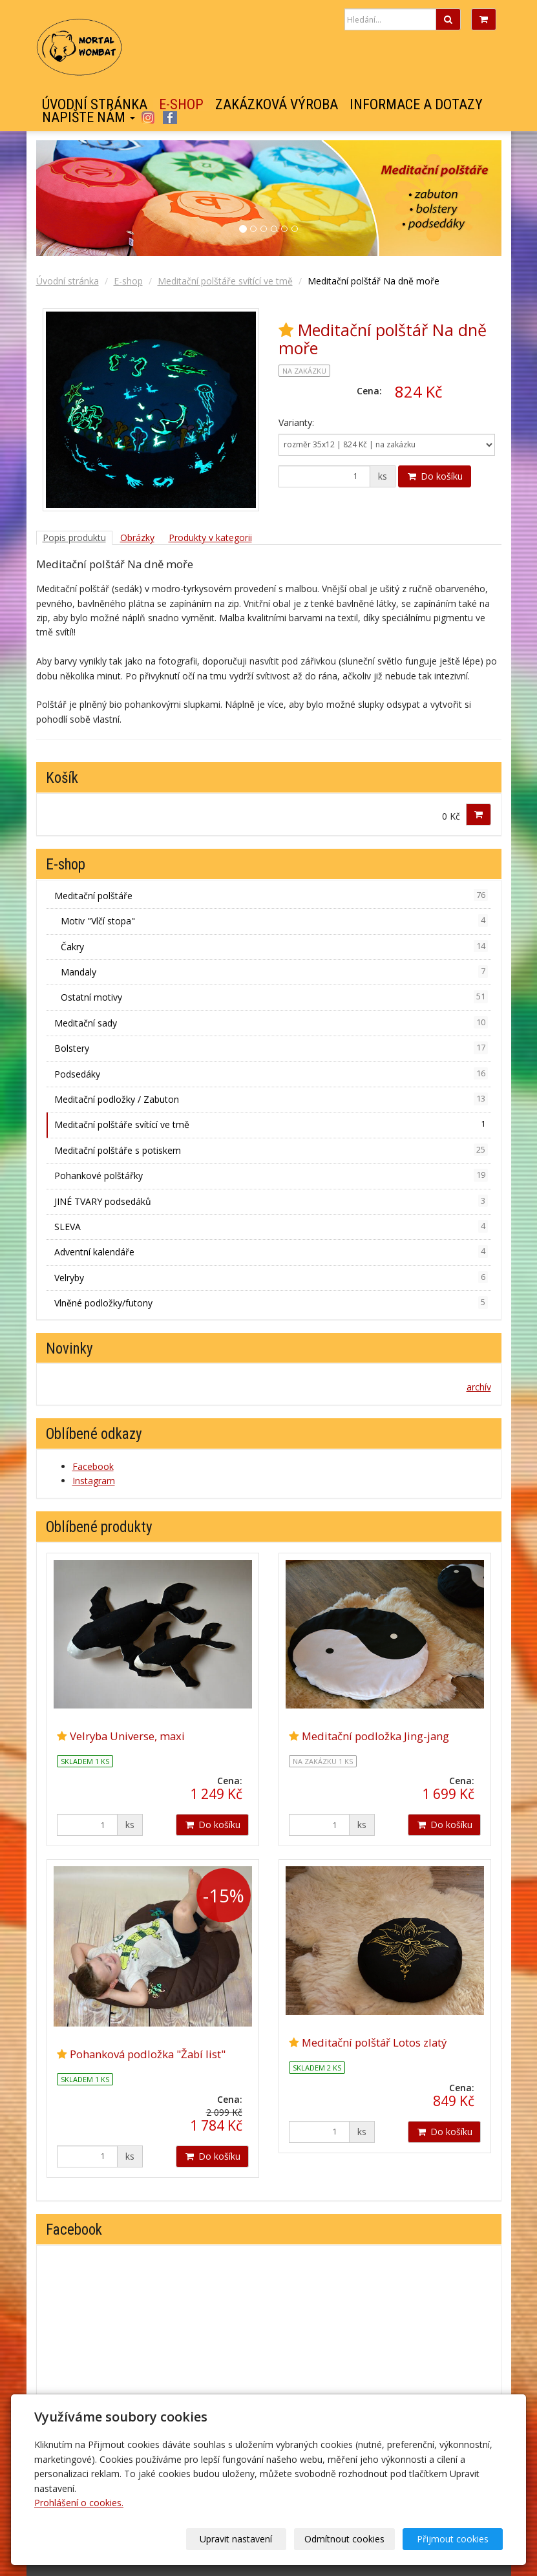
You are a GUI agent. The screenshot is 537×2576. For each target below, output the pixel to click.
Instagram (148, 117)
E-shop (181, 104)
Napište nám (88, 117)
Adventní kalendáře (271, 1251)
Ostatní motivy (274, 996)
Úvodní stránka (94, 104)
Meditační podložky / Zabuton (271, 1098)
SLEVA (271, 1226)
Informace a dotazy (416, 104)
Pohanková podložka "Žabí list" (148, 2054)
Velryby (271, 1277)
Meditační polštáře (271, 895)
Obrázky (137, 537)
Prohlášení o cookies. (78, 2502)
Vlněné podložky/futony (271, 1302)
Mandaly (274, 971)
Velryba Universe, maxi (127, 1736)
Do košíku (434, 476)
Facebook (170, 117)
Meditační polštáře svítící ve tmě (225, 281)
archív (479, 1387)
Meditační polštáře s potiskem (271, 1150)
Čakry (274, 946)
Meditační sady (271, 1022)
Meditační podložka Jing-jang (375, 1736)
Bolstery (271, 1047)
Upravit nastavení (240, 2539)
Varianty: (296, 422)
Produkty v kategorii (210, 537)
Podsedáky (271, 1073)
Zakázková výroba (276, 104)
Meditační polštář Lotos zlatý (374, 2042)
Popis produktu (74, 537)
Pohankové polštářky (271, 1175)
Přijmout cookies (453, 2539)
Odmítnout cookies (347, 2539)
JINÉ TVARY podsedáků (271, 1201)
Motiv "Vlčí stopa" (274, 920)
